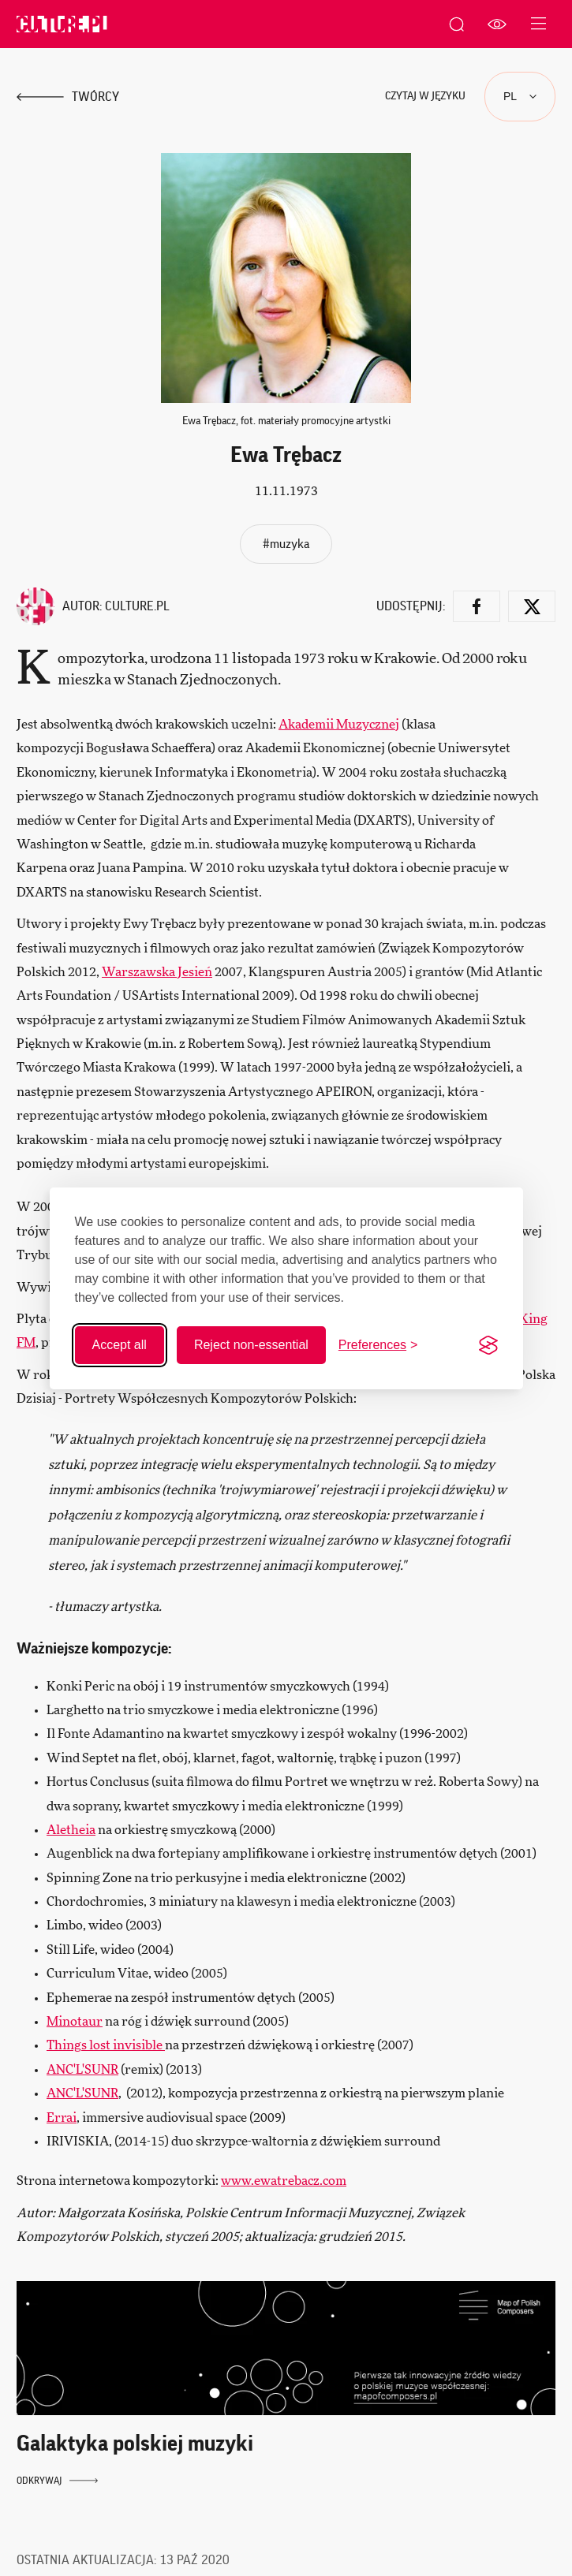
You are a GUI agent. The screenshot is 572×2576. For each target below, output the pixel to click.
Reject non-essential (251, 1344)
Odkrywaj (57, 2480)
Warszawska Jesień (157, 972)
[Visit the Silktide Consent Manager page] (488, 1345)
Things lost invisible (106, 2045)
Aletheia (71, 1830)
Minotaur (75, 2021)
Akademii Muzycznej (339, 724)
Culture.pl (137, 606)
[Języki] (519, 96)
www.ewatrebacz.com (283, 2181)
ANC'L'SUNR (82, 2069)
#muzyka (286, 544)
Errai (62, 2118)
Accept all (119, 1344)
